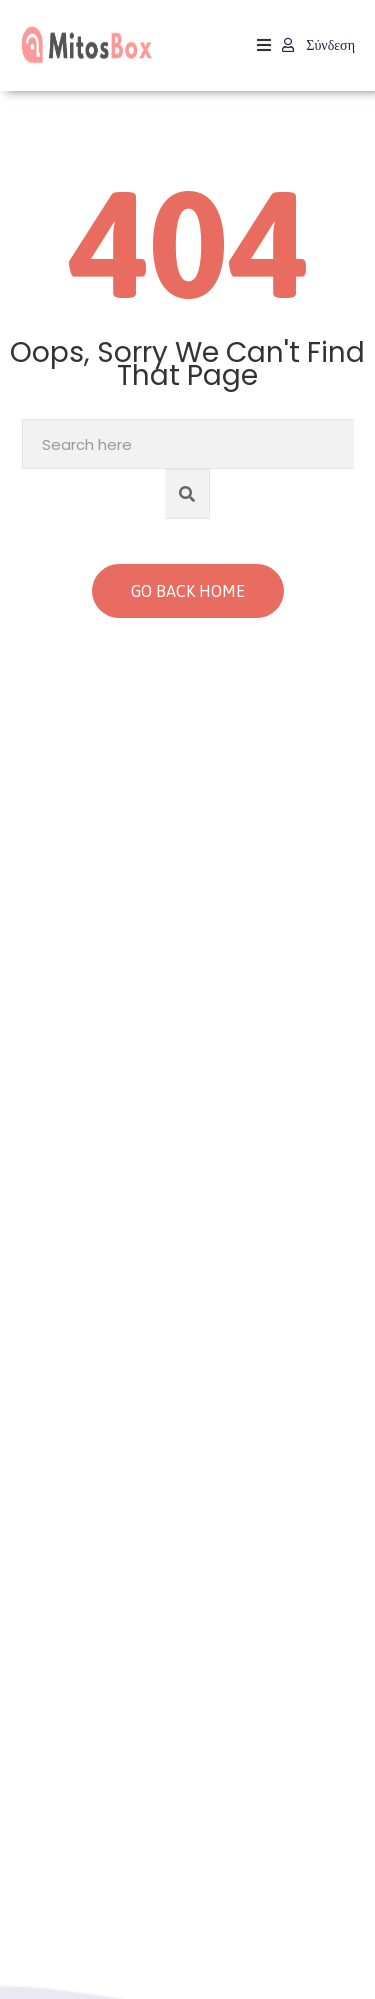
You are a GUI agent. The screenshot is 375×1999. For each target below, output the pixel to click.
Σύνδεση (318, 45)
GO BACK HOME (188, 591)
